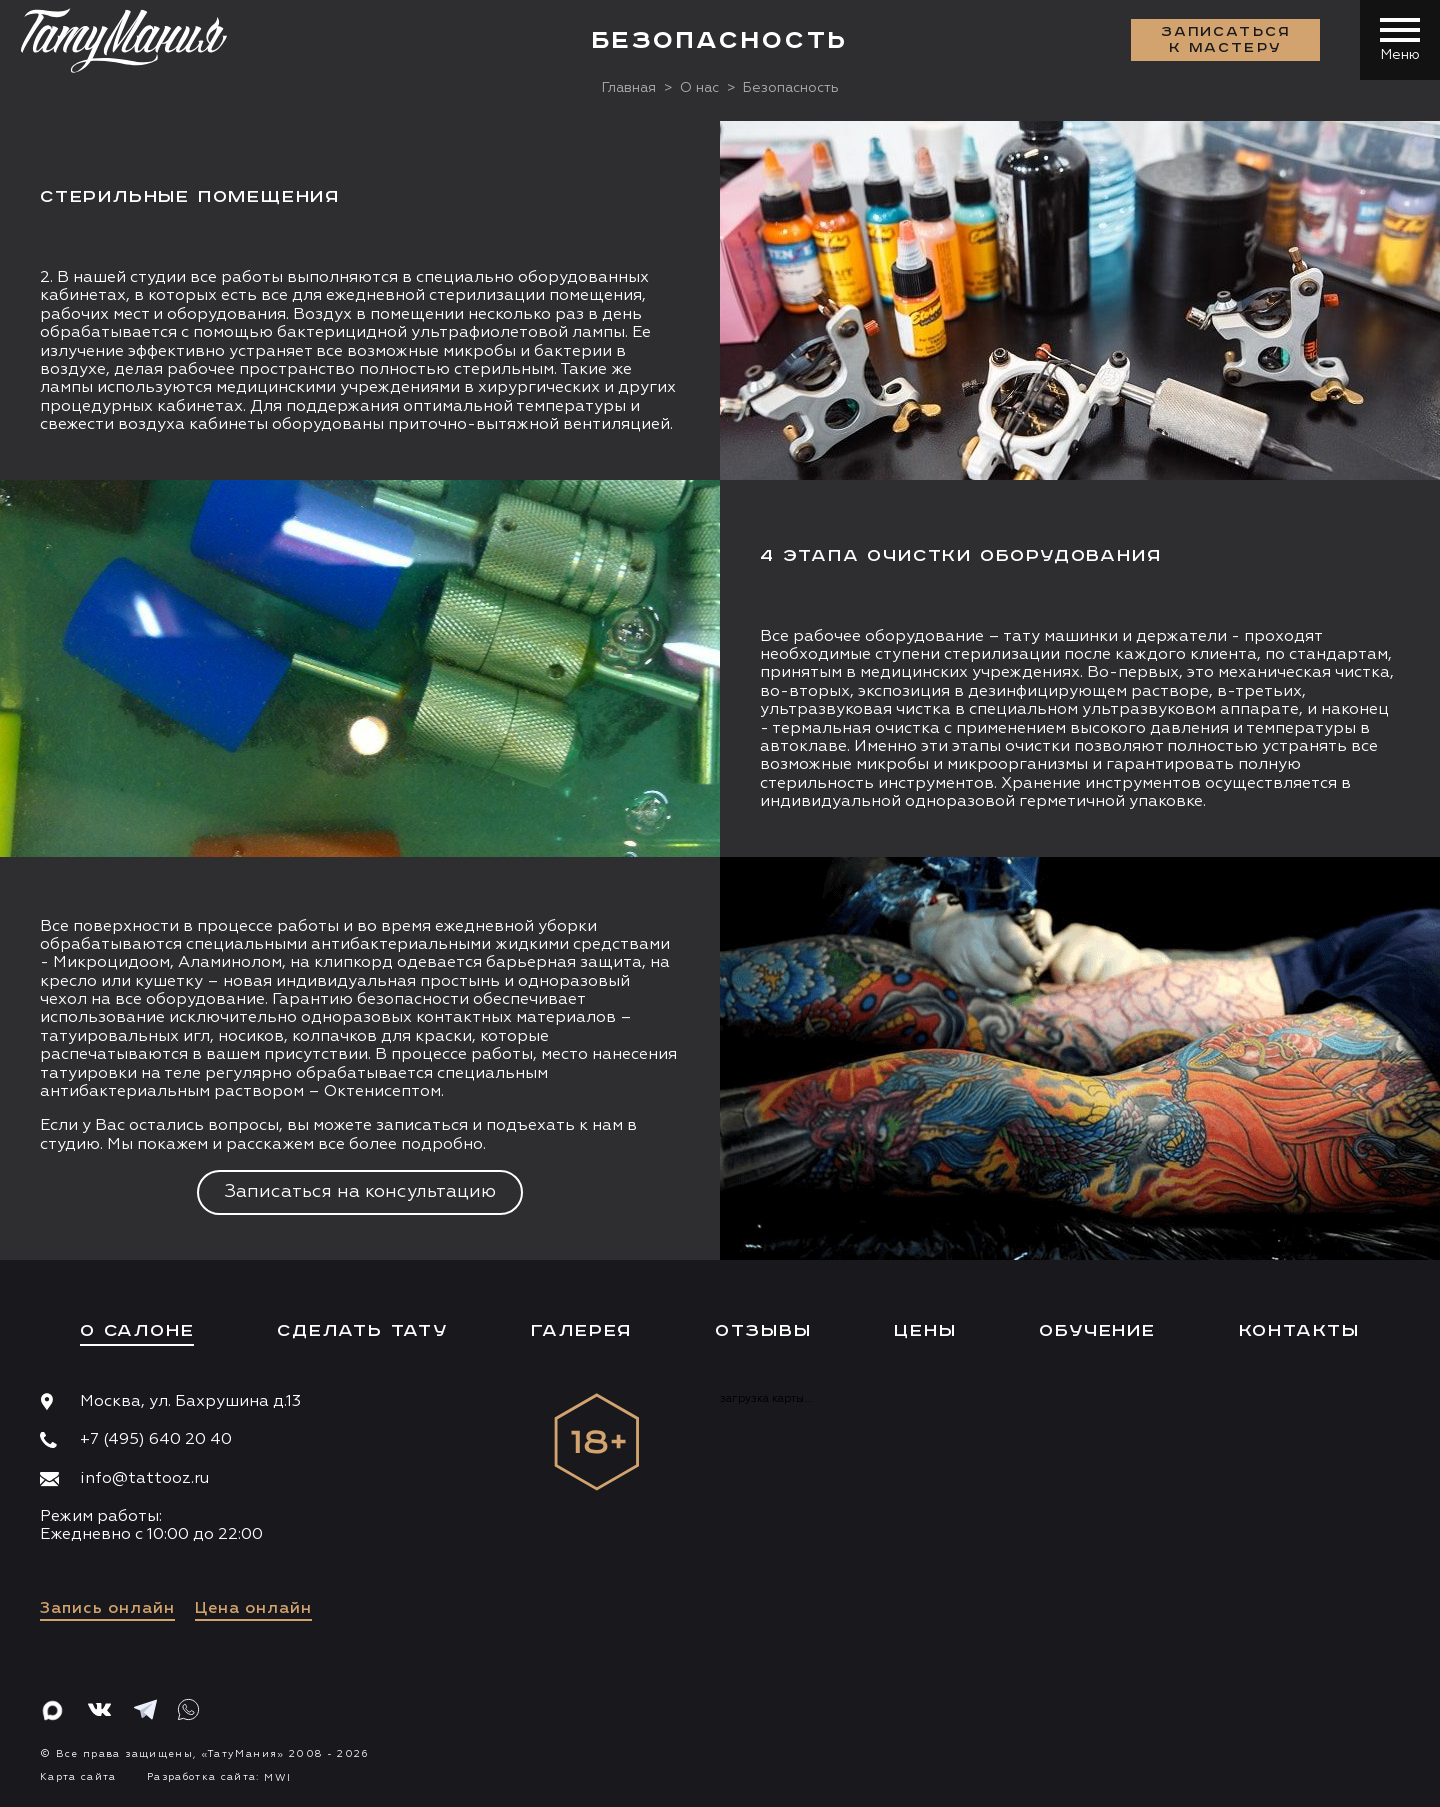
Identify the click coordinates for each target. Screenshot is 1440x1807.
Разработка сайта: (219, 1777)
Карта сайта (78, 1777)
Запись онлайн (107, 1609)
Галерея (582, 1331)
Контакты (1299, 1331)
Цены (925, 1331)
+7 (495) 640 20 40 (156, 1440)
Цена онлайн (253, 1609)
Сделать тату (362, 1331)
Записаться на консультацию (360, 1192)
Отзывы (763, 1331)
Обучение (1097, 1331)
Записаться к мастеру (1226, 40)
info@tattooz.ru (144, 1479)
